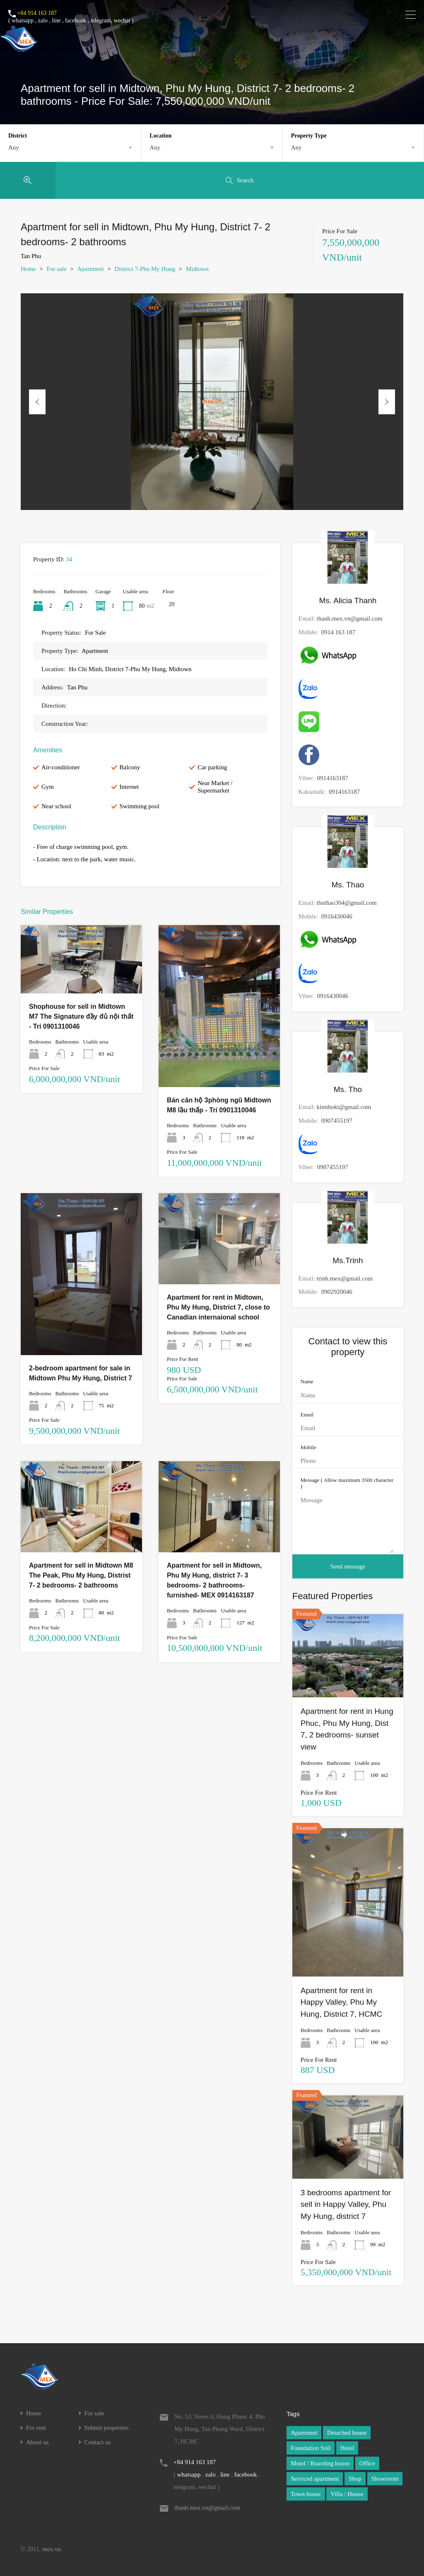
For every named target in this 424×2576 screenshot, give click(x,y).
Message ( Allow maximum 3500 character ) (347, 1483)
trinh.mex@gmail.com (345, 1278)
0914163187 (332, 778)
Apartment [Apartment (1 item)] (304, 2432)
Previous (37, 401)
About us (37, 2442)
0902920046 (336, 1291)
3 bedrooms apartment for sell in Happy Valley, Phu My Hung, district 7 (346, 2204)
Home (28, 269)
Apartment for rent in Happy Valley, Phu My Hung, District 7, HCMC (341, 2002)
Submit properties (106, 2428)
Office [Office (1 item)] (367, 2463)
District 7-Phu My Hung (145, 269)
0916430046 (336, 916)
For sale (57, 269)
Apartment (90, 269)
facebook (75, 20)
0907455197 (336, 1120)
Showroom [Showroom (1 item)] (385, 2478)
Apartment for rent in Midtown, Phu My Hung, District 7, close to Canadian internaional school (218, 1307)
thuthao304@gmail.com (347, 902)
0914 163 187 (338, 632)
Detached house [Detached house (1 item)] (346, 2432)
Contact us (97, 2442)
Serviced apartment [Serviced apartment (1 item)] (315, 2478)
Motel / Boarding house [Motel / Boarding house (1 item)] (320, 2463)
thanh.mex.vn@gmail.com (350, 618)
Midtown (197, 269)
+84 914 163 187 (37, 13)
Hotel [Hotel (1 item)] (347, 2448)
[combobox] (70, 147)
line (56, 20)
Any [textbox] (13, 147)
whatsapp (23, 20)
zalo (43, 20)
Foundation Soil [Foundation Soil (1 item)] (310, 2448)
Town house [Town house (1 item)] (306, 2494)
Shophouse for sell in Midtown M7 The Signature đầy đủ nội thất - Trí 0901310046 (81, 1016)
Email (307, 1414)
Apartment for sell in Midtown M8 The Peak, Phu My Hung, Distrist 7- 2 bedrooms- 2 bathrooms (81, 1575)
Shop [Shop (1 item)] (355, 2478)
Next (386, 401)
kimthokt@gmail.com (344, 1107)
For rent (36, 2428)
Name (307, 1381)
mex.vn (51, 2549)
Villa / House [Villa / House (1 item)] (346, 2494)
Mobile (308, 1447)
